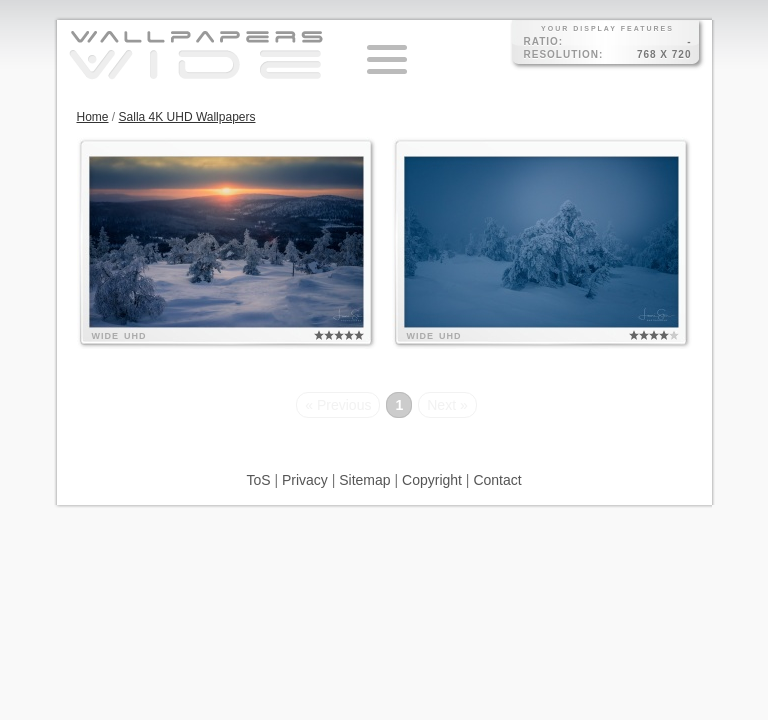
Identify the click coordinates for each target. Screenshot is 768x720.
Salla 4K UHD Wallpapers (187, 117)
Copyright (432, 480)
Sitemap (364, 480)
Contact (497, 480)
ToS (258, 480)
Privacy (305, 480)
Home (93, 117)
